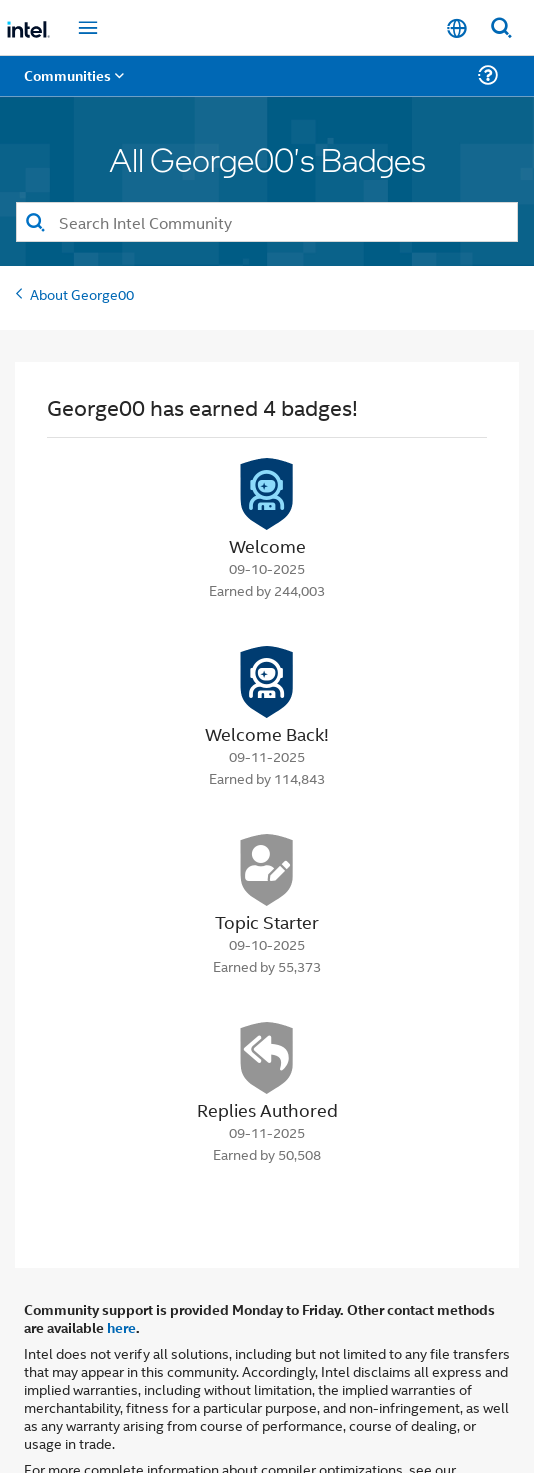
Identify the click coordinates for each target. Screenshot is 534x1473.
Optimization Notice (86, 1430)
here (121, 1271)
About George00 (82, 237)
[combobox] (267, 166)
